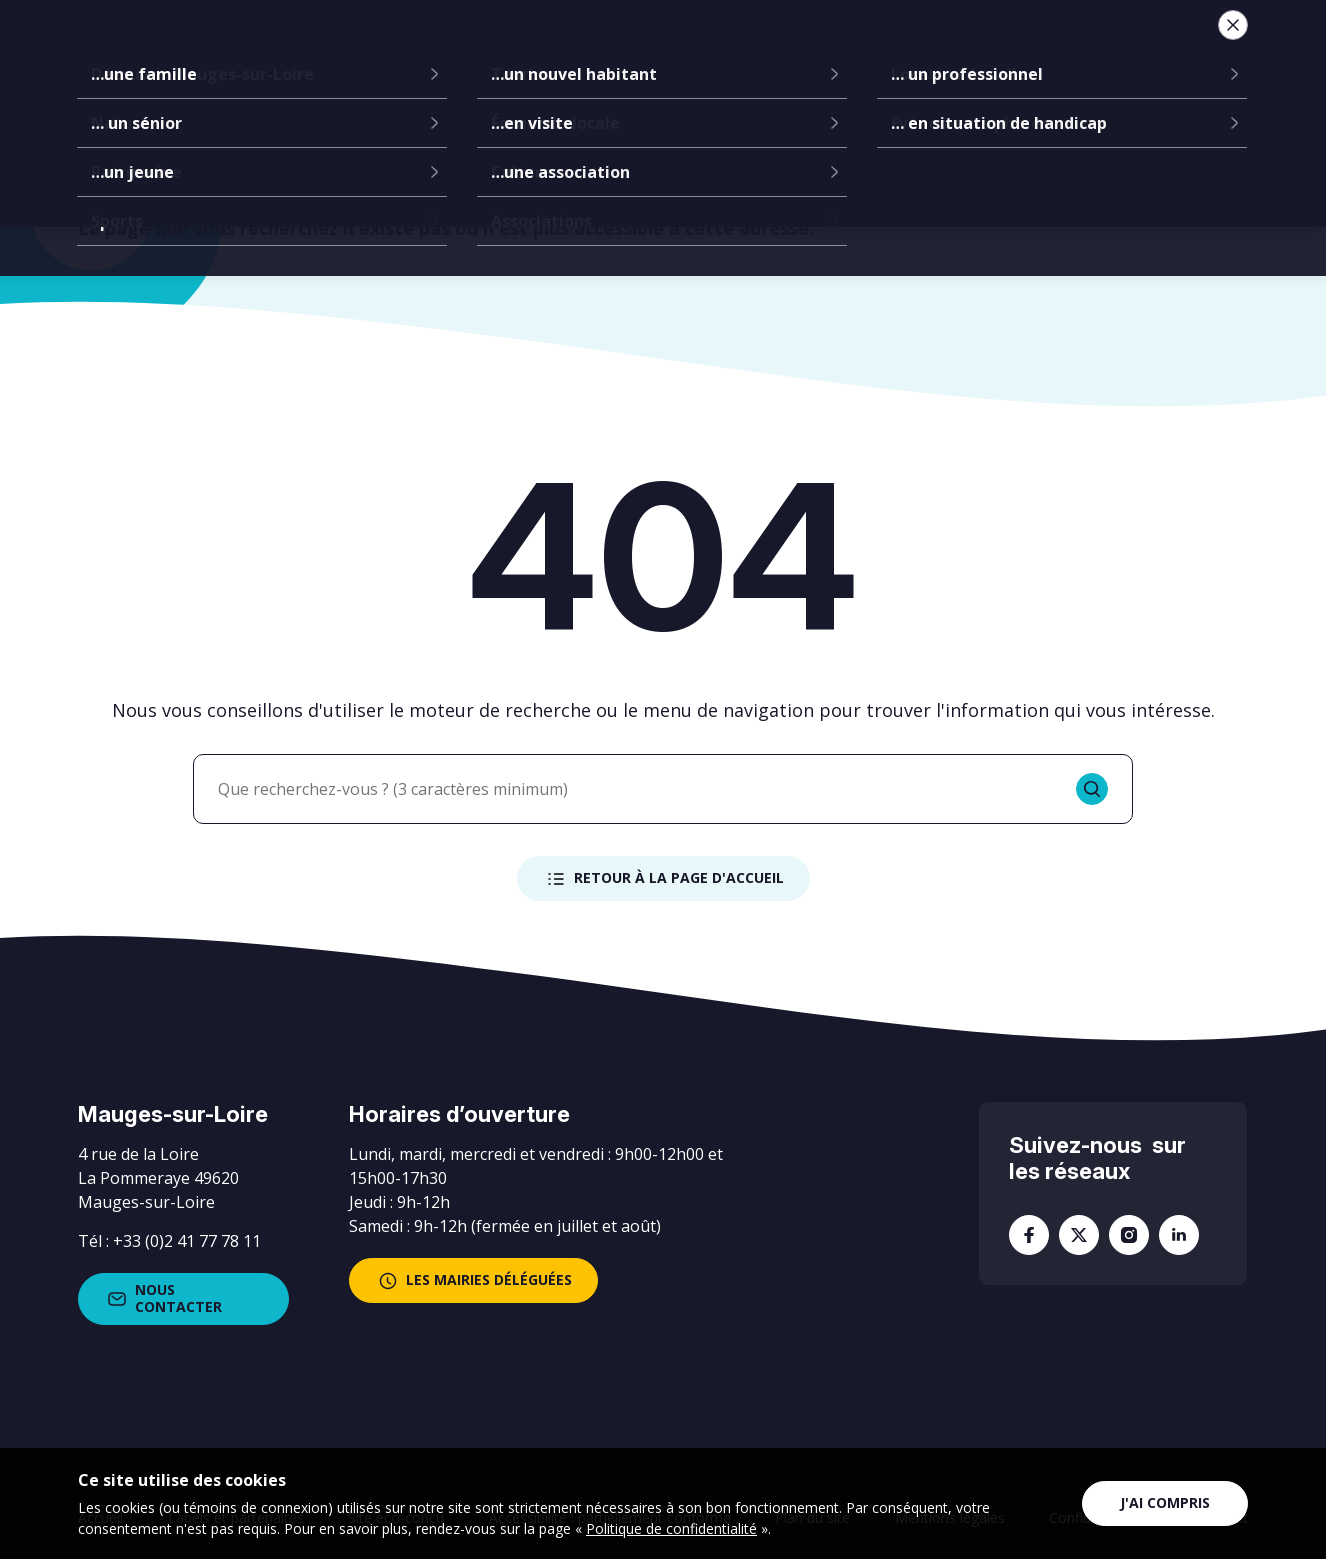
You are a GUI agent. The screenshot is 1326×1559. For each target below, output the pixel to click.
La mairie (380, 50)
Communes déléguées (545, 50)
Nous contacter (163, 1298)
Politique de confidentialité (671, 1528)
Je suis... (1095, 50)
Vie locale (960, 50)
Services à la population (776, 50)
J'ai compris (1165, 1502)
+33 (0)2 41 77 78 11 (187, 1241)
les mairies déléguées (473, 1281)
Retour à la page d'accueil (663, 879)
